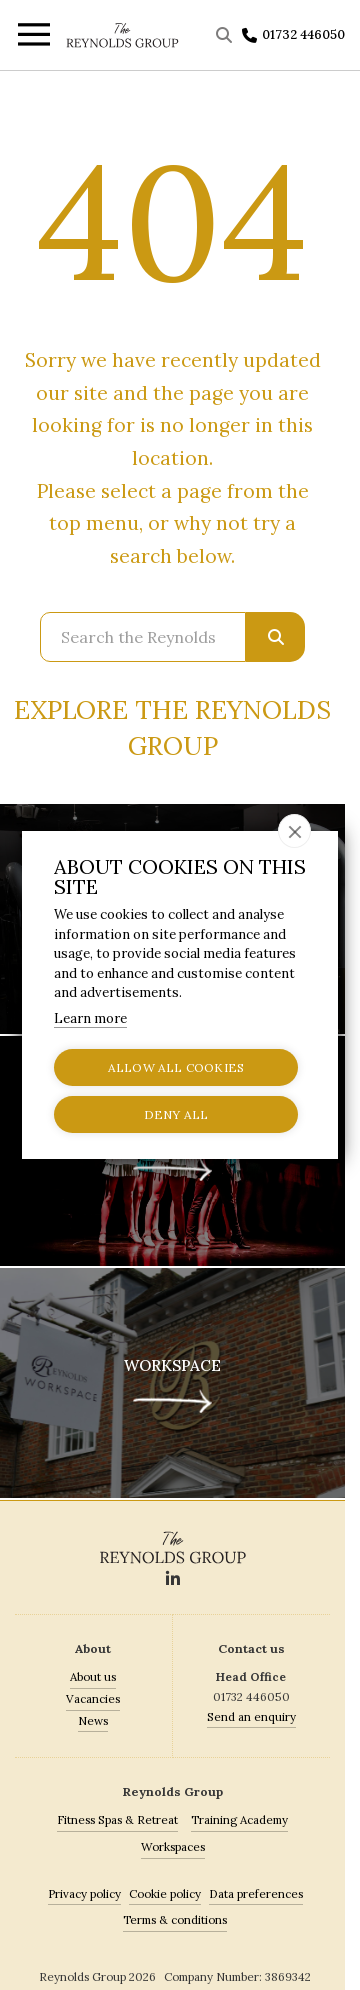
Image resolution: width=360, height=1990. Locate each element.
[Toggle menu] (32, 37)
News (93, 1720)
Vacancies (93, 1698)
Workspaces (173, 1846)
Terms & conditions (175, 1919)
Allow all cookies (176, 1067)
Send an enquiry (251, 1716)
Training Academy (239, 1819)
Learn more (90, 1018)
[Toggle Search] (226, 35)
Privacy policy (84, 1893)
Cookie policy (165, 1893)
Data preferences (256, 1893)
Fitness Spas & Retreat (117, 1819)
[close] (294, 831)
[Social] (173, 1580)
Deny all (176, 1114)
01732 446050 (303, 34)
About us (93, 1676)
